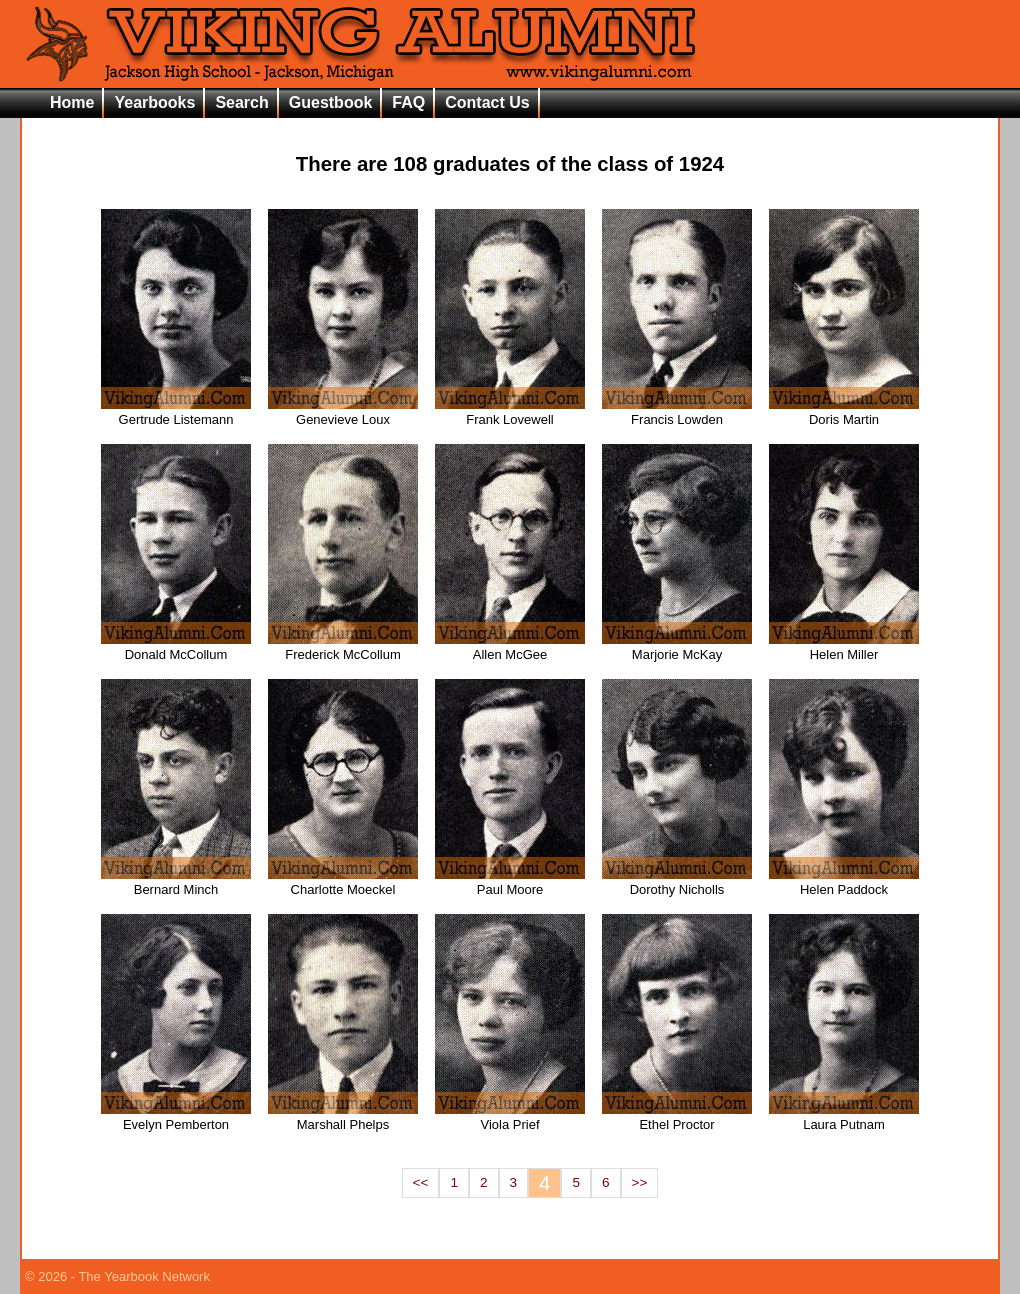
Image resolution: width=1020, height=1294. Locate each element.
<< (421, 1182)
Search (241, 102)
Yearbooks (154, 102)
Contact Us (487, 102)
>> (640, 1182)
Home (72, 102)
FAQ (408, 102)
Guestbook (331, 102)
